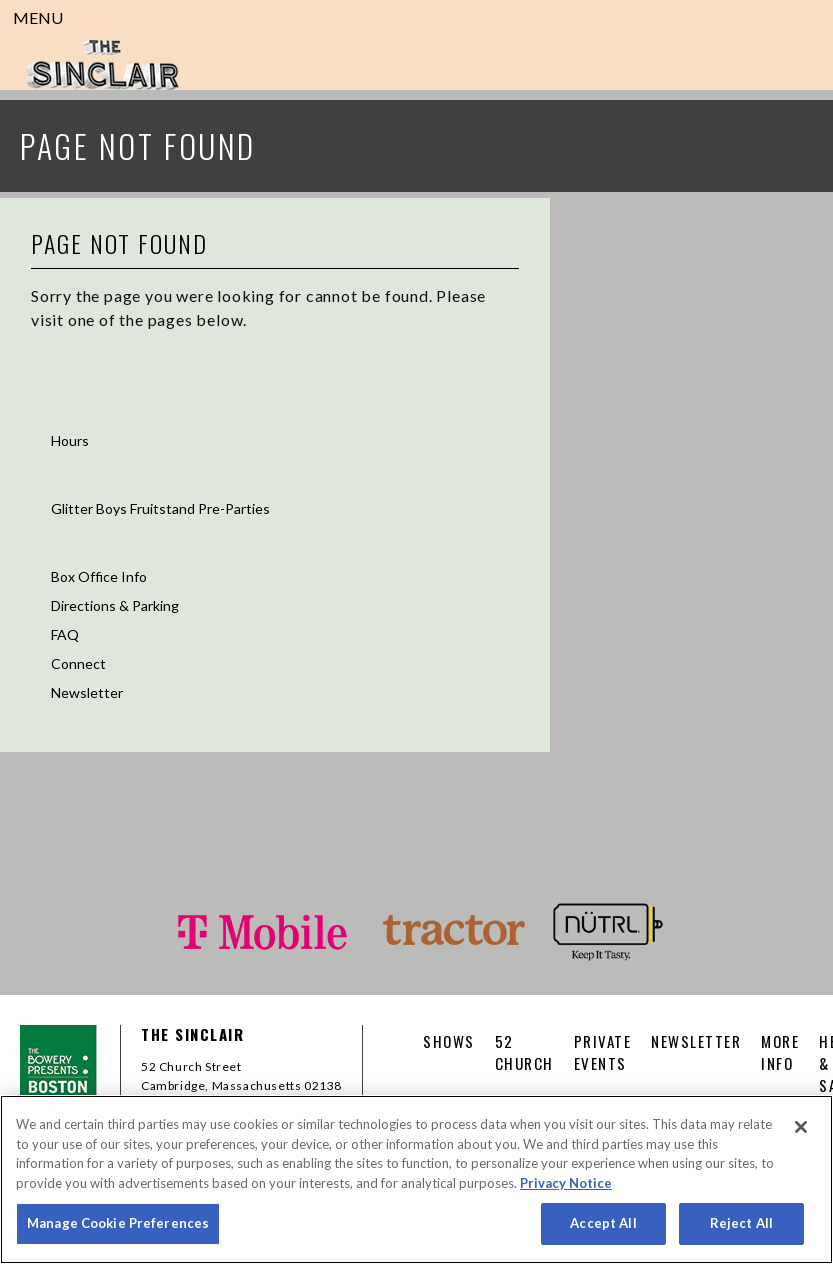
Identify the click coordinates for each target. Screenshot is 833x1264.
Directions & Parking (115, 605)
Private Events (80, 478)
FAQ (65, 634)
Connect (78, 663)
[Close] (801, 1127)
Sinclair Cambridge (102, 65)
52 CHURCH (524, 1052)
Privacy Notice (566, 1183)
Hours (70, 440)
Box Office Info (99, 576)
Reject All (741, 1223)
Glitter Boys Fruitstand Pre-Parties (160, 508)
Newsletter (87, 692)
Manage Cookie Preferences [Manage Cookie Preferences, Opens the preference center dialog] (118, 1223)
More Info (66, 546)
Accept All (603, 1223)
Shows (53, 371)
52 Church (66, 410)
